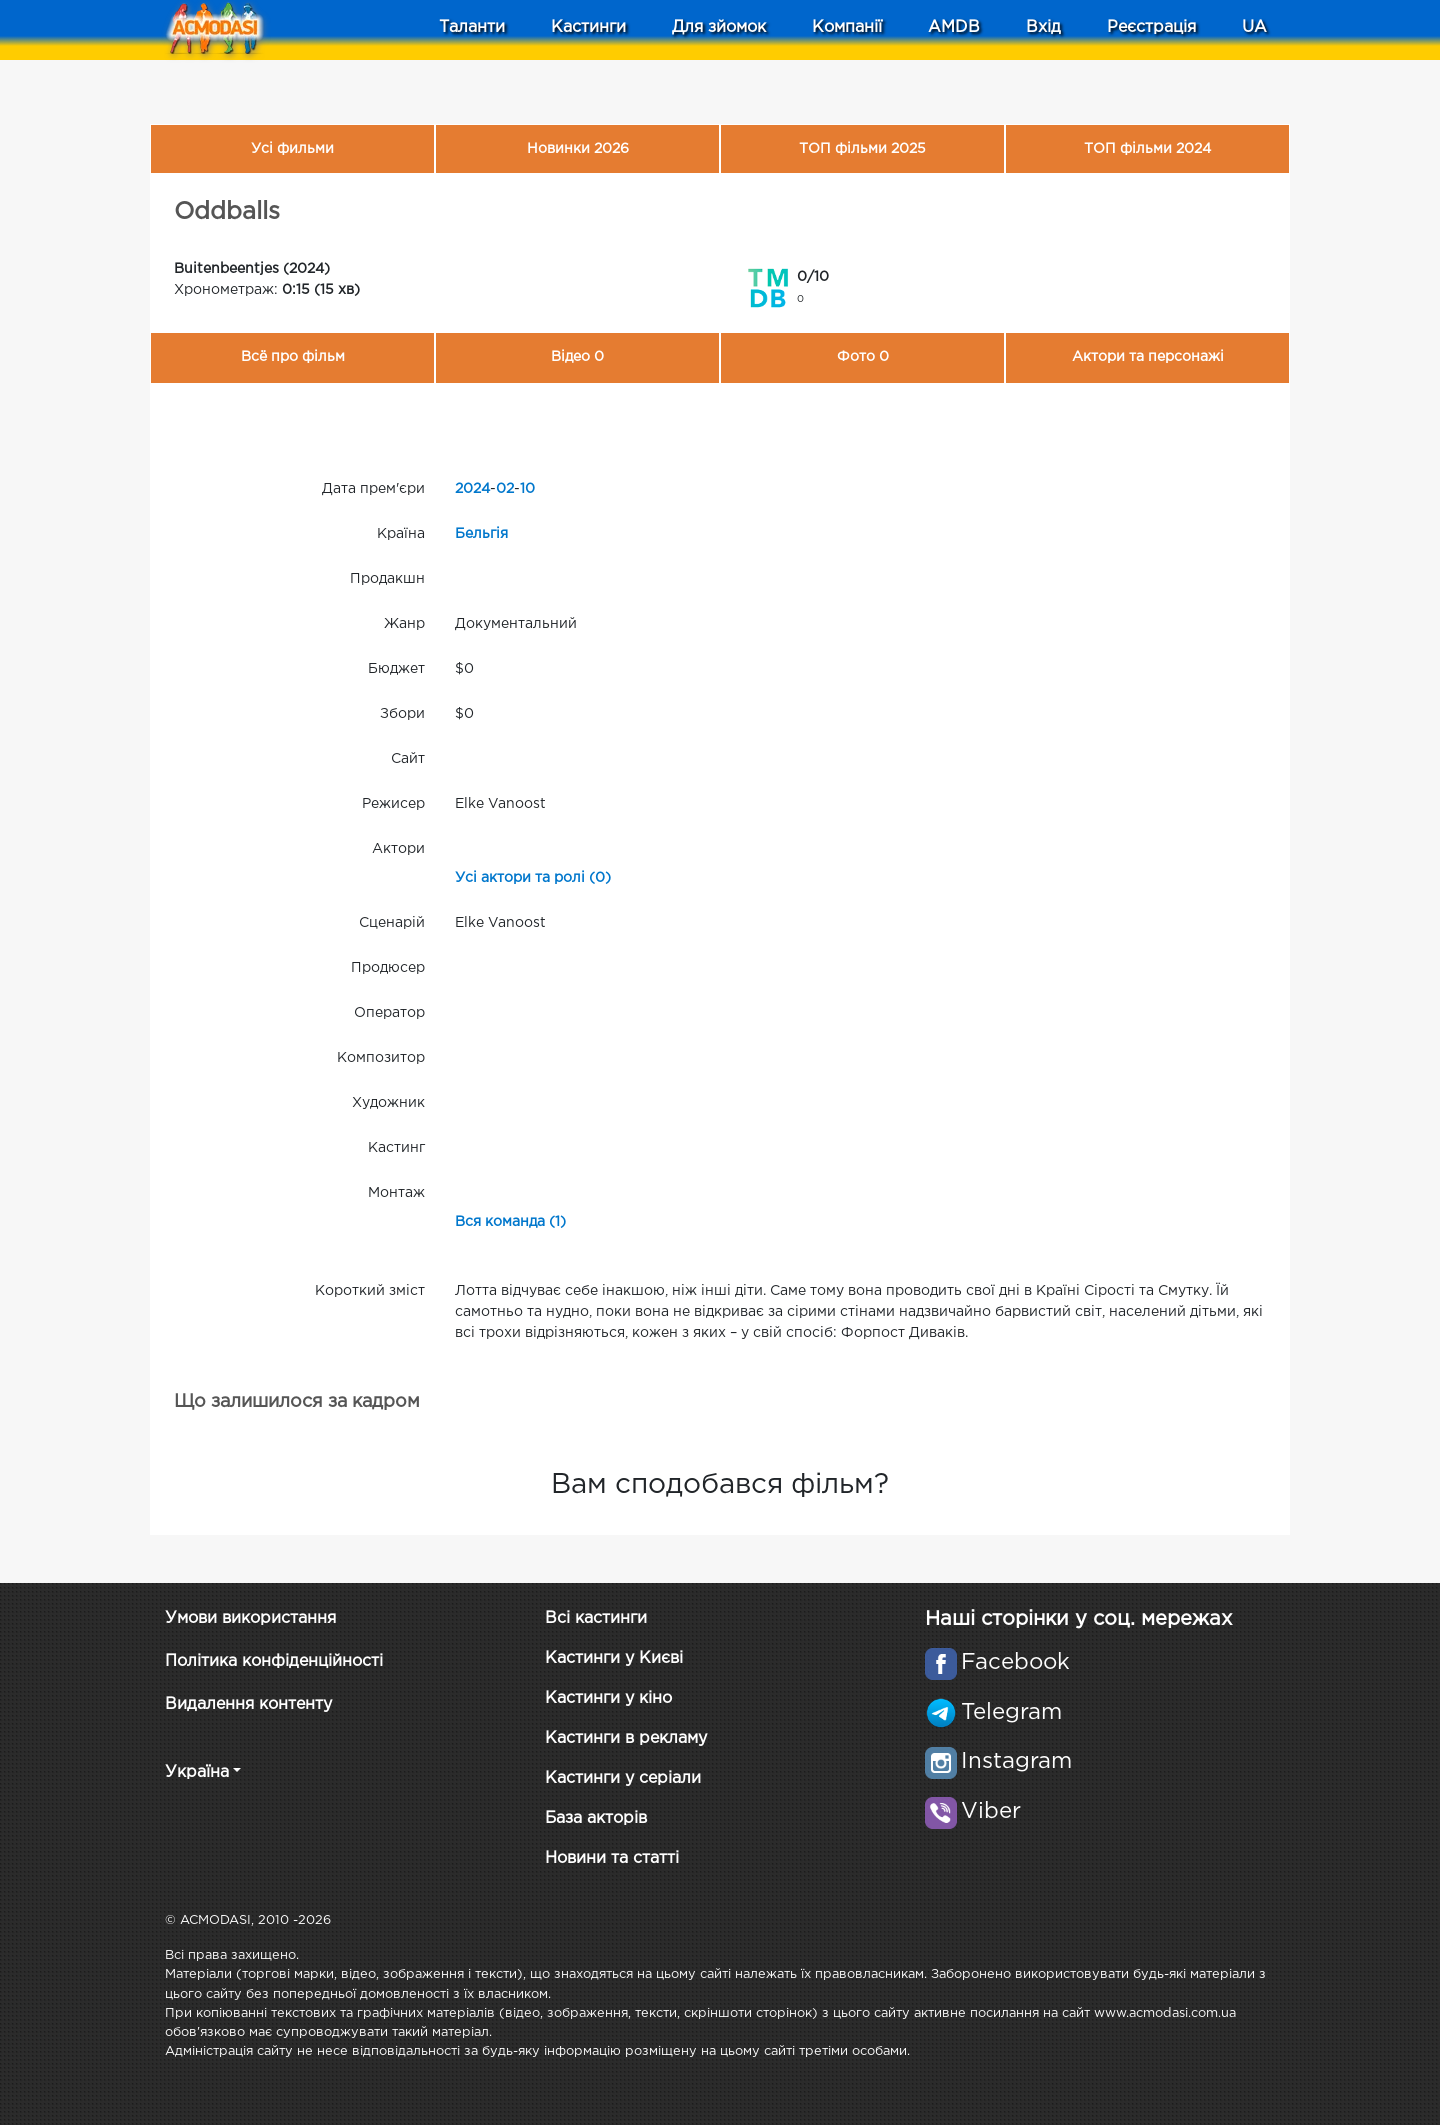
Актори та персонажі (1148, 357)
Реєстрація (1151, 27)
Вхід (1043, 27)
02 (505, 489)
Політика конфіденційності (274, 1661)
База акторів (596, 1818)
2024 (472, 489)
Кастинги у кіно (608, 1698)
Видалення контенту (248, 1704)
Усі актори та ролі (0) (533, 878)
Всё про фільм (293, 357)
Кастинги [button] (588, 27)
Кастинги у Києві (614, 1658)
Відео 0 (577, 357)
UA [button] (1254, 27)
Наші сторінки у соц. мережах (1078, 1619)
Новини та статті (612, 1858)
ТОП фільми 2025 (862, 149)
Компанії (847, 27)
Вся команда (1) (510, 1222)
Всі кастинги (596, 1618)
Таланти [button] (472, 27)
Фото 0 (863, 357)
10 (527, 489)
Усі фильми (292, 149)
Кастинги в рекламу (626, 1738)
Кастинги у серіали (623, 1778)
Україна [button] (197, 1772)
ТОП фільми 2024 (1147, 149)
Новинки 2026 (578, 149)
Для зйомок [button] (719, 27)
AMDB (954, 27)
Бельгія (481, 534)
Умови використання (250, 1618)
